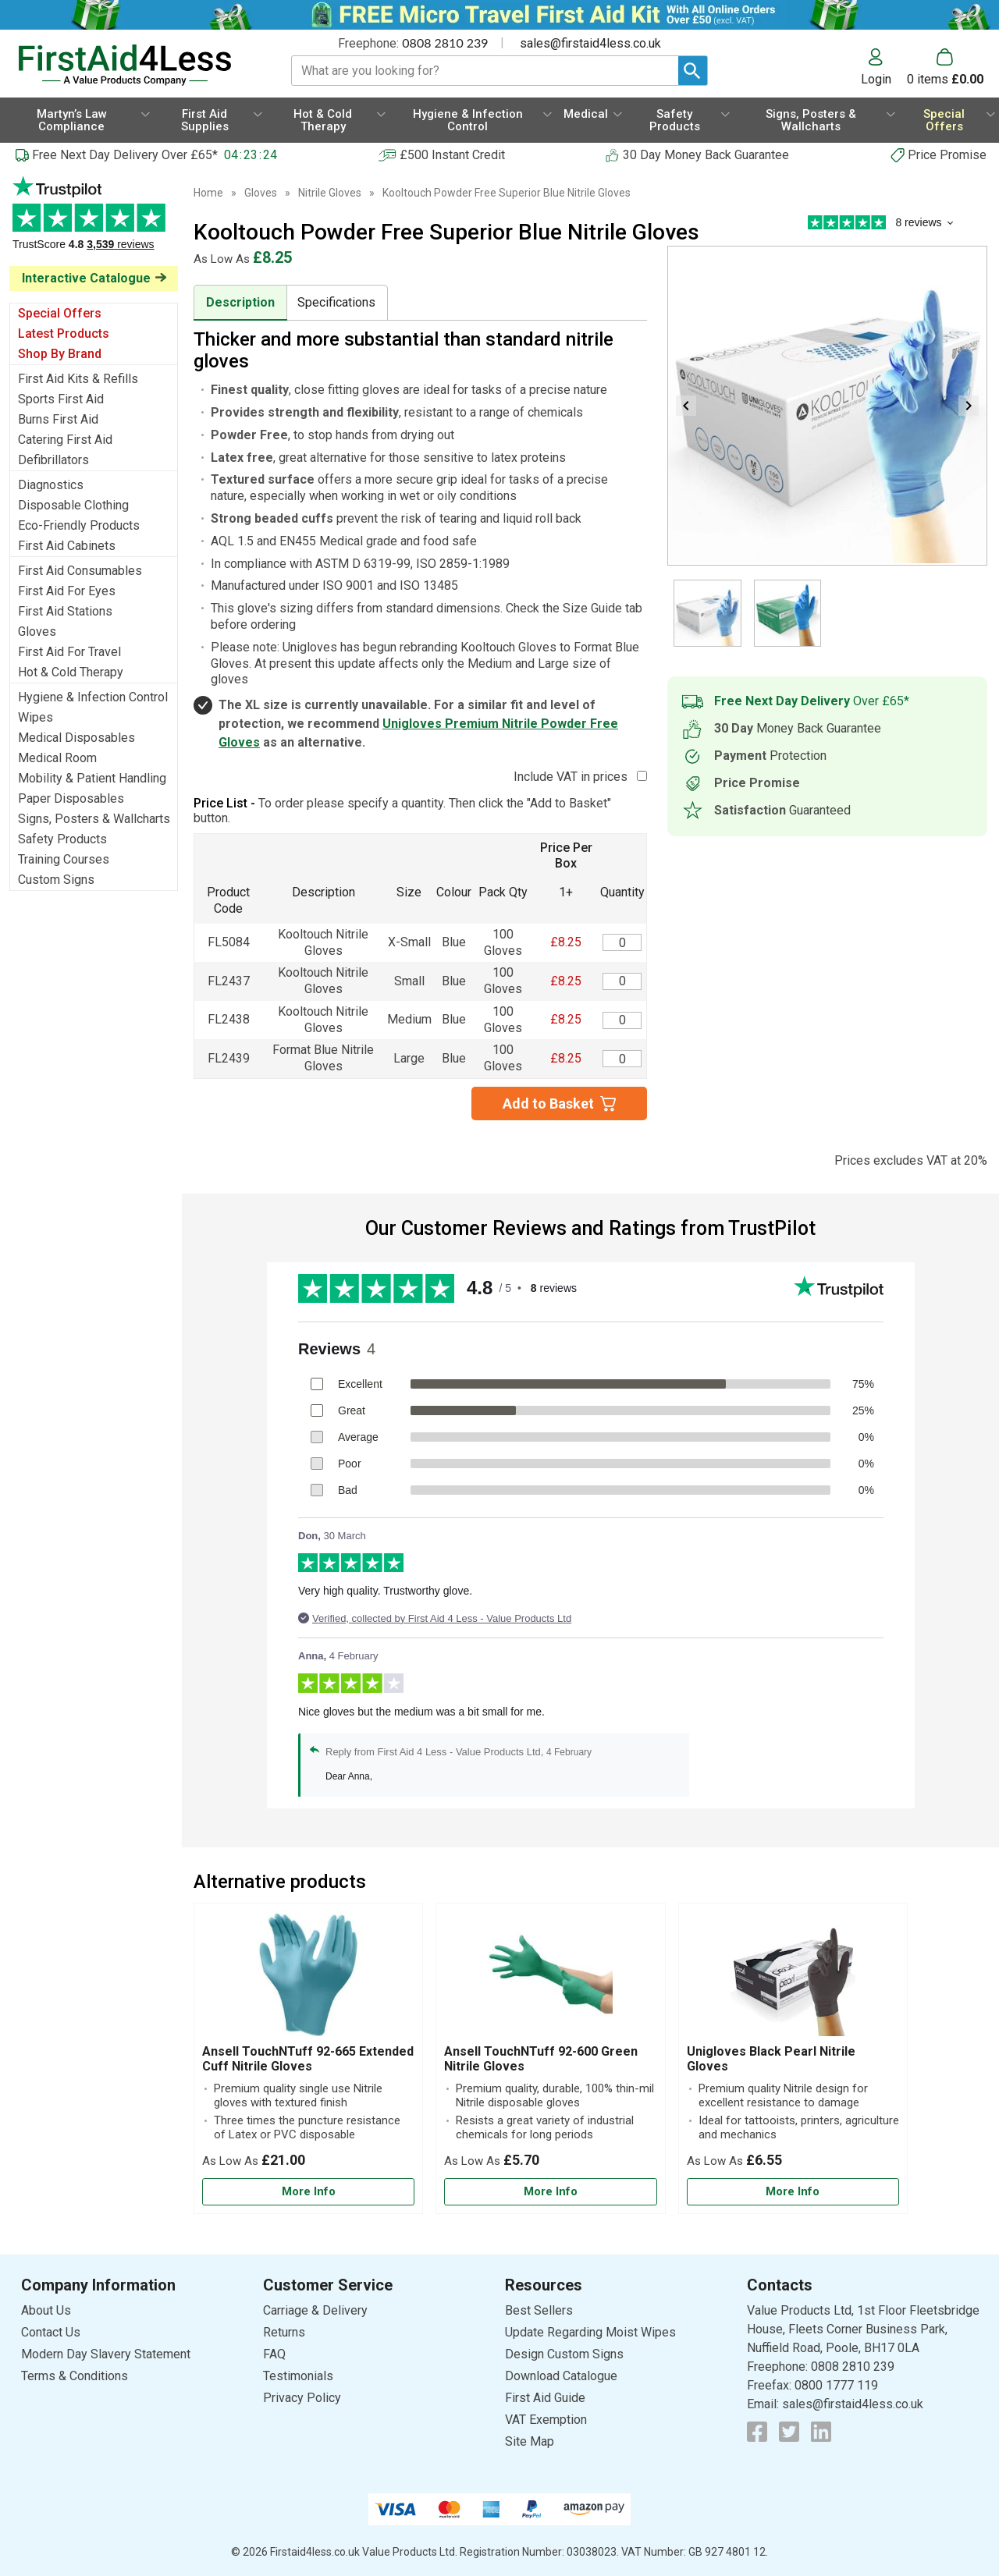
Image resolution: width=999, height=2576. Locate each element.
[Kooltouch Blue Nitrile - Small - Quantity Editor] (622, 981)
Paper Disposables (71, 798)
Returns (284, 2332)
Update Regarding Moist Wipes (590, 2332)
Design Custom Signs (564, 2354)
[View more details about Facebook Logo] (757, 2432)
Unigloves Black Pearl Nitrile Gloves (771, 2059)
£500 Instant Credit (452, 154)
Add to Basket (548, 1103)
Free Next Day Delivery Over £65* (125, 154)
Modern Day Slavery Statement (105, 2354)
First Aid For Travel (69, 651)
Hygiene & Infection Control (93, 697)
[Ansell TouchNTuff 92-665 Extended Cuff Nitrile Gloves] (308, 2058)
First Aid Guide (545, 2397)
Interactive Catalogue (86, 278)
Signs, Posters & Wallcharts (94, 818)
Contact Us (50, 2332)
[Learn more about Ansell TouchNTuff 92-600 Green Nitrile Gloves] (550, 2191)
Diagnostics (51, 484)
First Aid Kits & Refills (78, 378)
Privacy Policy (302, 2397)
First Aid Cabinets (67, 545)
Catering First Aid (65, 439)
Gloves (37, 631)
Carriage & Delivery (315, 2310)
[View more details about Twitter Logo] (789, 2432)
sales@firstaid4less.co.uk (590, 43)
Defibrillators (53, 459)
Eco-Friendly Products (79, 525)
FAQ (274, 2354)
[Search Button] (692, 70)
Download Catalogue (561, 2375)
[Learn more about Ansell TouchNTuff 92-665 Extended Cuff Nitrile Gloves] (308, 2191)
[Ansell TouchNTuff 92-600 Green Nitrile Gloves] (550, 2058)
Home (208, 192)
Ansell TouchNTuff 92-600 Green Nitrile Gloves (541, 2059)
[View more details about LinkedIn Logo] (821, 2432)
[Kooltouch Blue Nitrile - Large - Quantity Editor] (622, 1058)
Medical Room (57, 757)
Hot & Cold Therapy (70, 672)
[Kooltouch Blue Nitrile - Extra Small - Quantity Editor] (622, 942)
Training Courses (63, 859)
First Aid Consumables (80, 570)
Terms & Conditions (74, 2375)
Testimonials (93, 221)
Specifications (336, 302)
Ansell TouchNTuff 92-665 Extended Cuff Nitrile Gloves (308, 2059)
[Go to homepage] (137, 65)
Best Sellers (539, 2310)
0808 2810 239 (445, 42)
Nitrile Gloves (329, 192)
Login (876, 79)
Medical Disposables (76, 737)
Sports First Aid (61, 399)
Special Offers (59, 313)
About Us (46, 2310)
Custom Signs (56, 879)
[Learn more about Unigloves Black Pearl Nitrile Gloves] (793, 2191)
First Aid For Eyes (67, 591)
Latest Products (63, 333)
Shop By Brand (59, 353)
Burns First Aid (58, 419)
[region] (308, 1977)
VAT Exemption (546, 2419)
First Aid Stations (65, 611)
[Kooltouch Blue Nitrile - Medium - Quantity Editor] (622, 1020)
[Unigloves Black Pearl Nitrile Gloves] (793, 2058)
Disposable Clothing (73, 505)
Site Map (529, 2441)
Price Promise (947, 154)
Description (240, 302)
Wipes (35, 717)
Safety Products (62, 839)
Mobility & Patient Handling (92, 778)
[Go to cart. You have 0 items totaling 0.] (945, 67)
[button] (884, 67)
